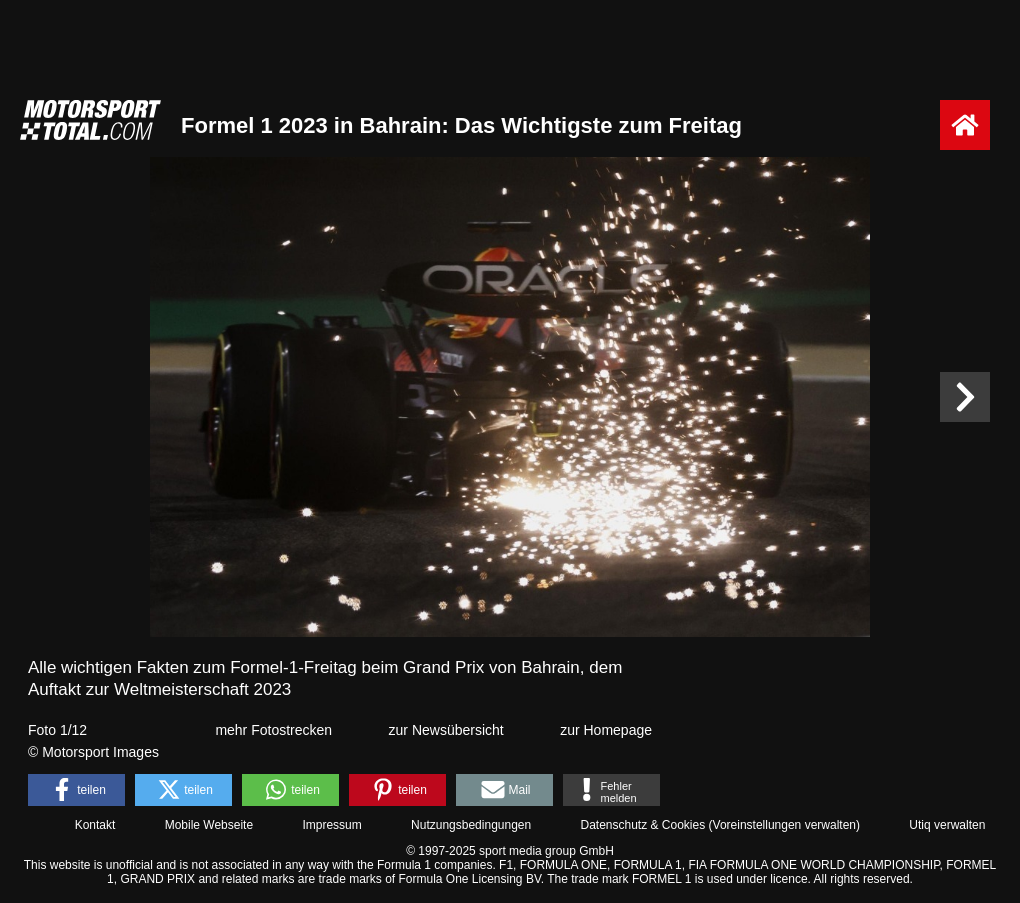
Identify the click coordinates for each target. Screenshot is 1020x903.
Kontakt (95, 825)
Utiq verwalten (947, 825)
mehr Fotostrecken (273, 730)
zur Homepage (606, 730)
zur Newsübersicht (446, 730)
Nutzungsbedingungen (471, 825)
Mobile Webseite (209, 825)
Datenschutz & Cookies (642, 825)
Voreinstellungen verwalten (784, 825)
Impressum (331, 825)
